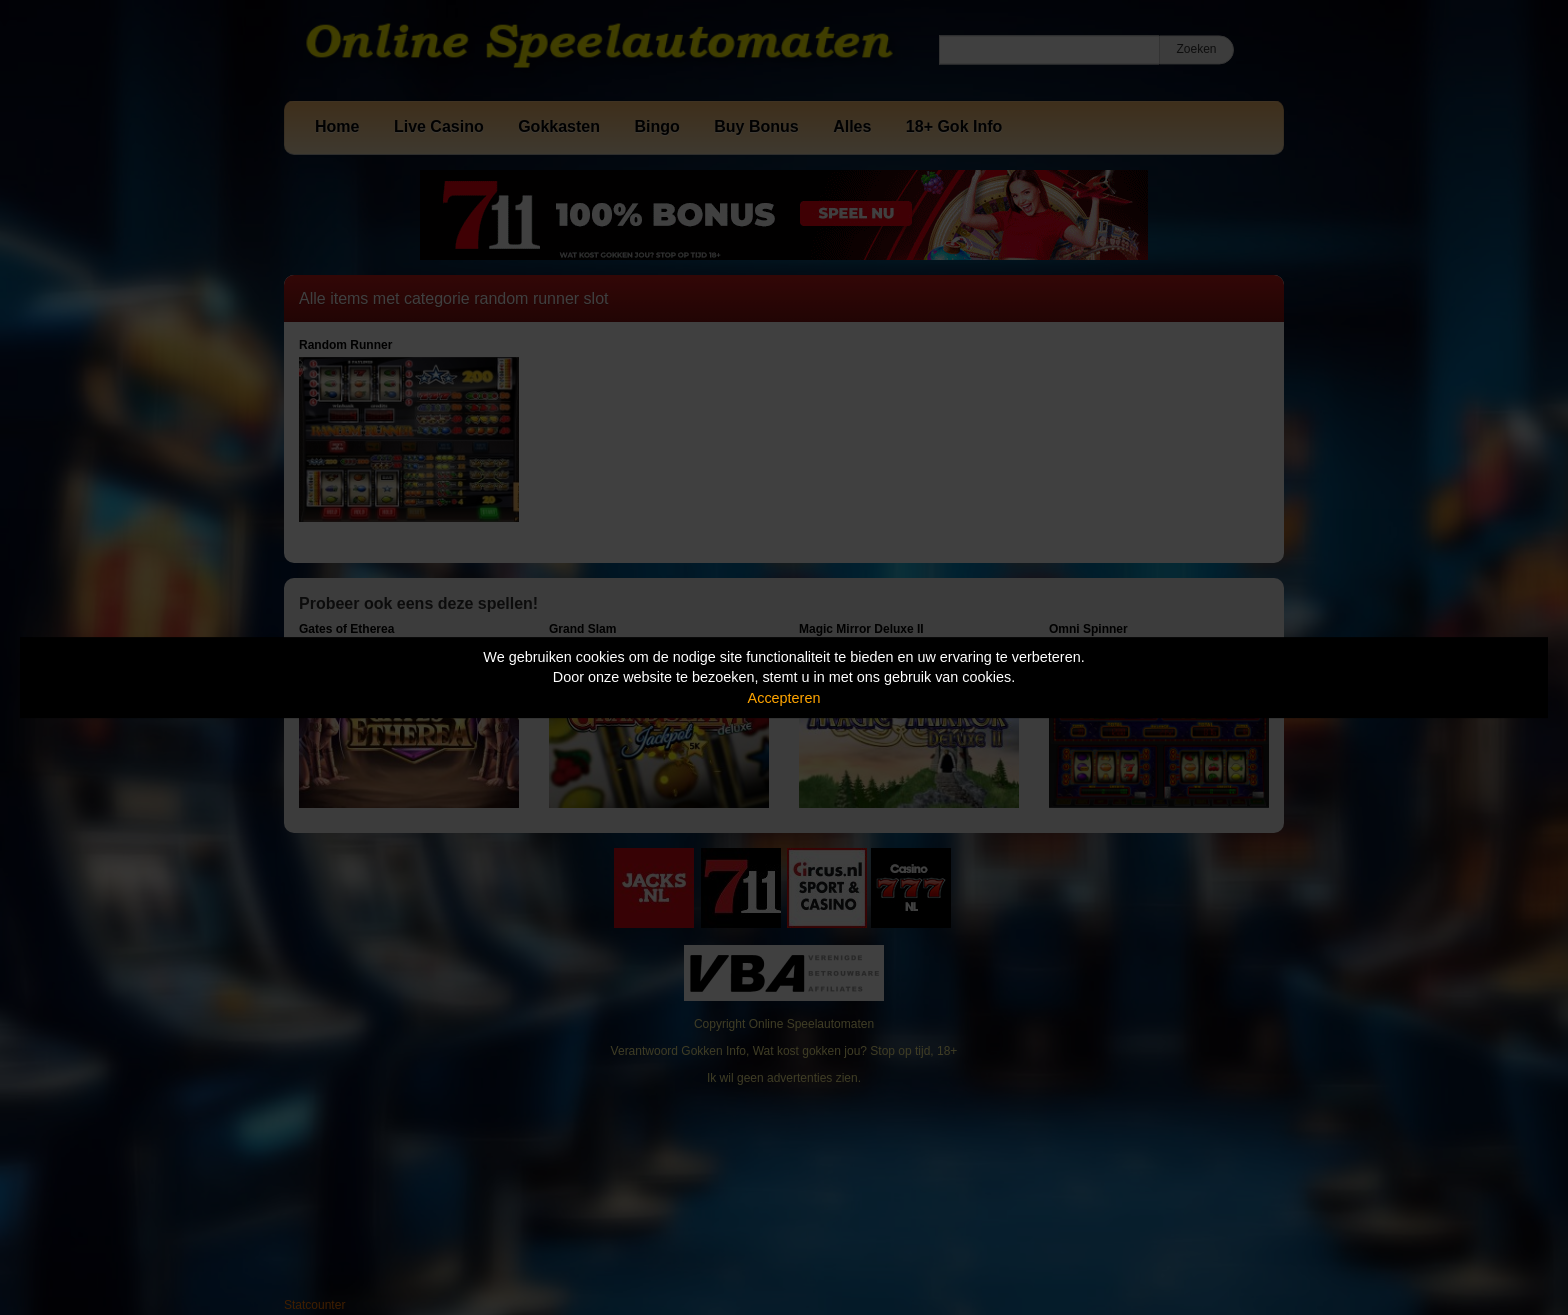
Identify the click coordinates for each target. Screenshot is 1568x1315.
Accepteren (784, 698)
